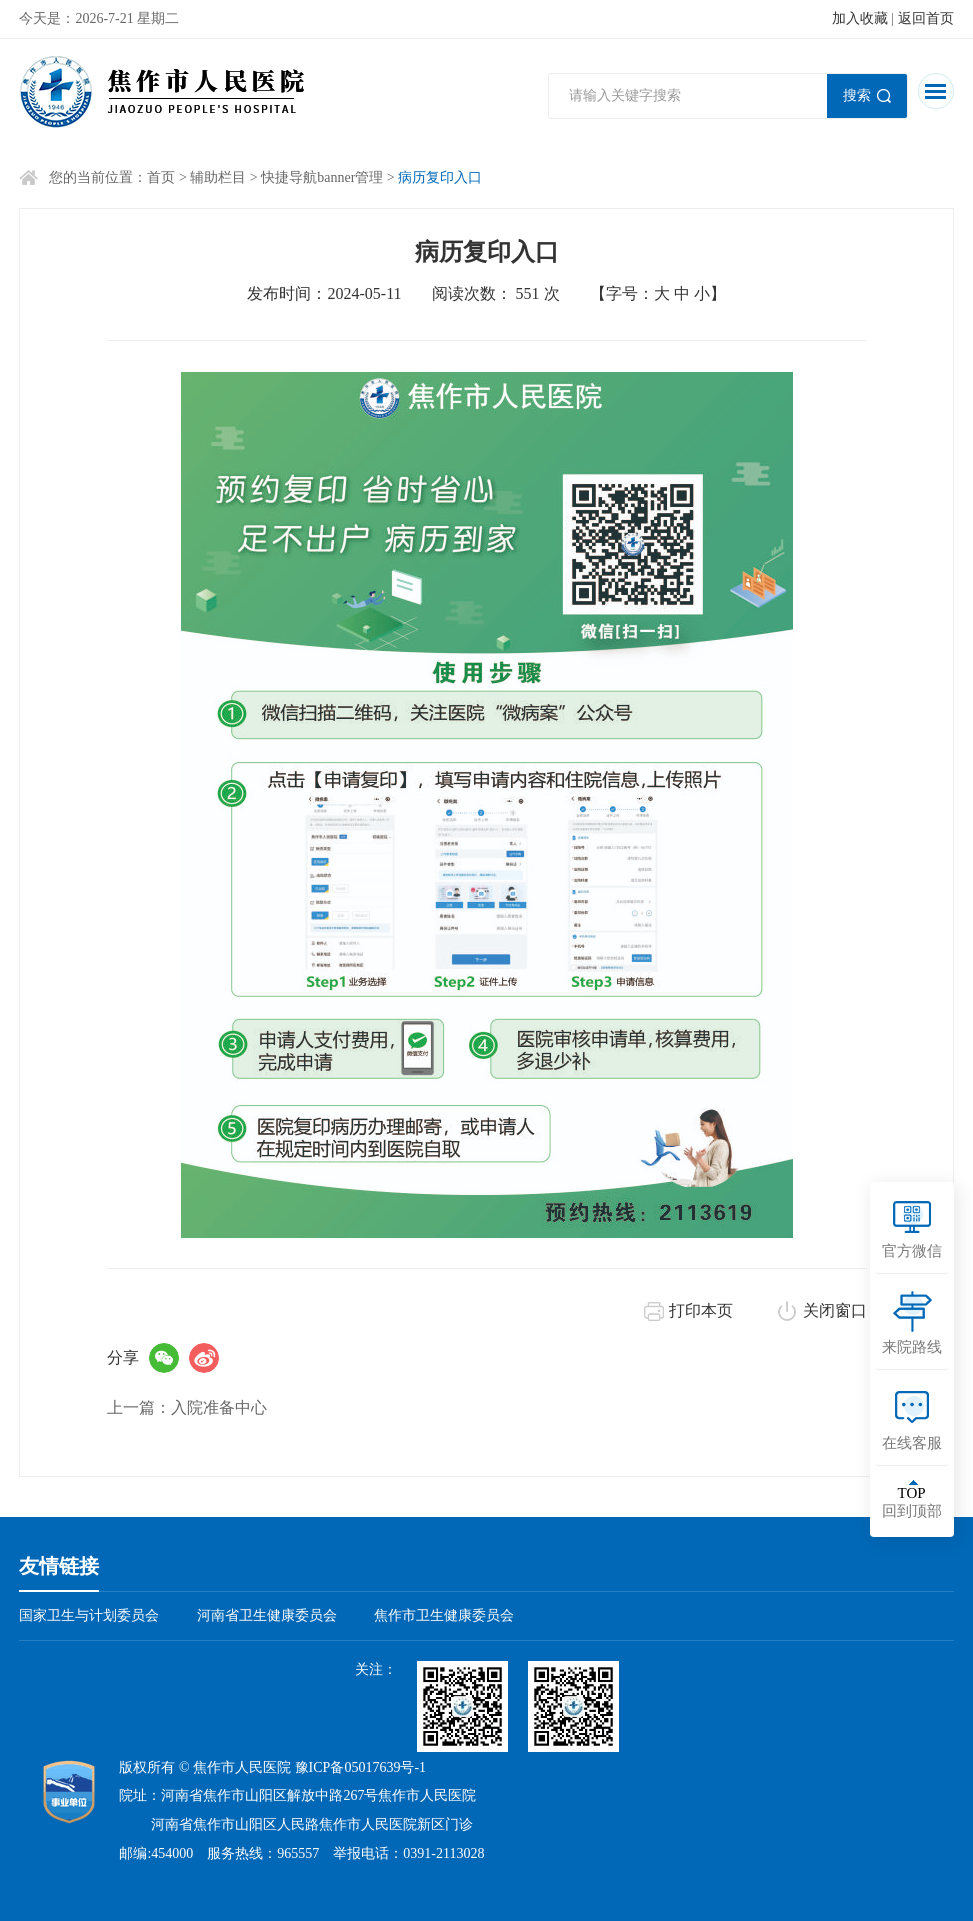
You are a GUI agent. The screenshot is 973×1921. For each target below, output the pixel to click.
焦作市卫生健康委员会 (444, 1615)
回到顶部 (912, 1502)
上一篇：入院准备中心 (187, 1407)
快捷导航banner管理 (322, 177)
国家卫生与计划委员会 (89, 1615)
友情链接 (59, 1566)
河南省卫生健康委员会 (267, 1615)
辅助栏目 (218, 177)
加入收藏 (860, 18)
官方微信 (912, 1251)
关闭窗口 (835, 1310)
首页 (161, 177)
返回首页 (926, 18)
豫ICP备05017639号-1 (360, 1767)
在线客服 (912, 1443)
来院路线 (912, 1347)
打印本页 (701, 1310)
